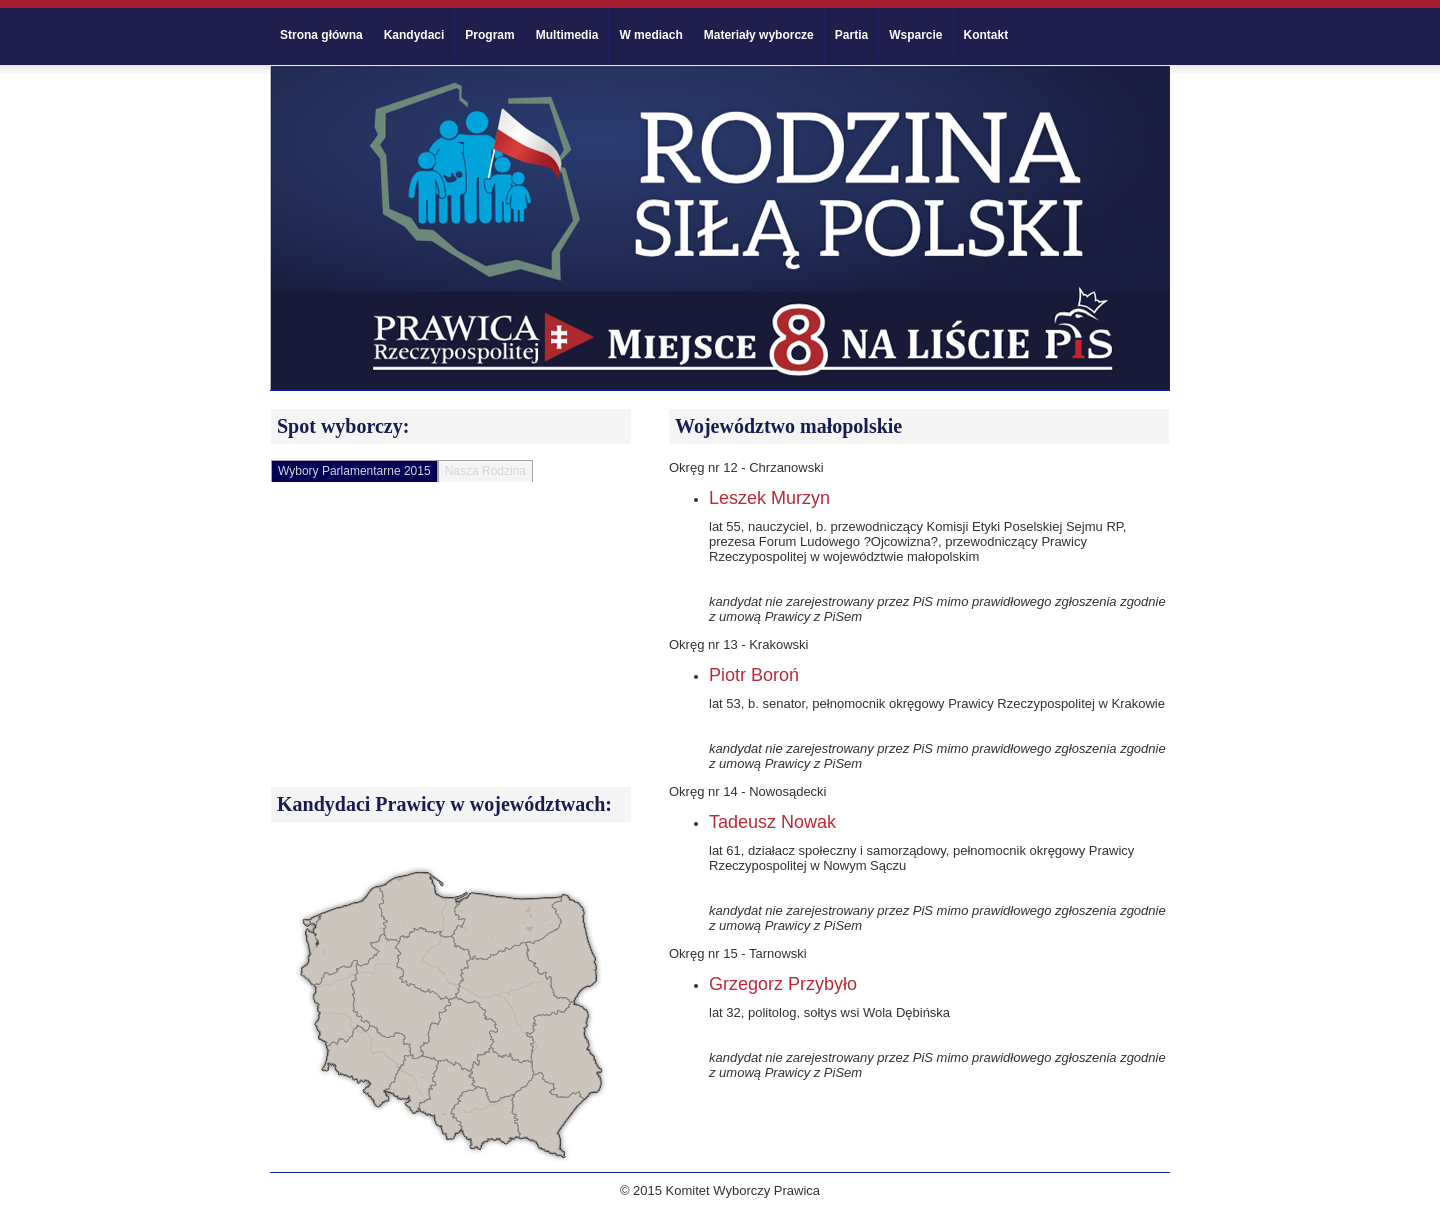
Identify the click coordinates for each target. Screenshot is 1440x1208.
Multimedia (567, 35)
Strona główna (321, 35)
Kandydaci (414, 35)
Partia (851, 35)
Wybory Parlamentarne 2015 (354, 471)
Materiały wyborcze (759, 35)
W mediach (650, 35)
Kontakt (986, 35)
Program (489, 35)
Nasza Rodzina (485, 471)
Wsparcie (915, 35)
